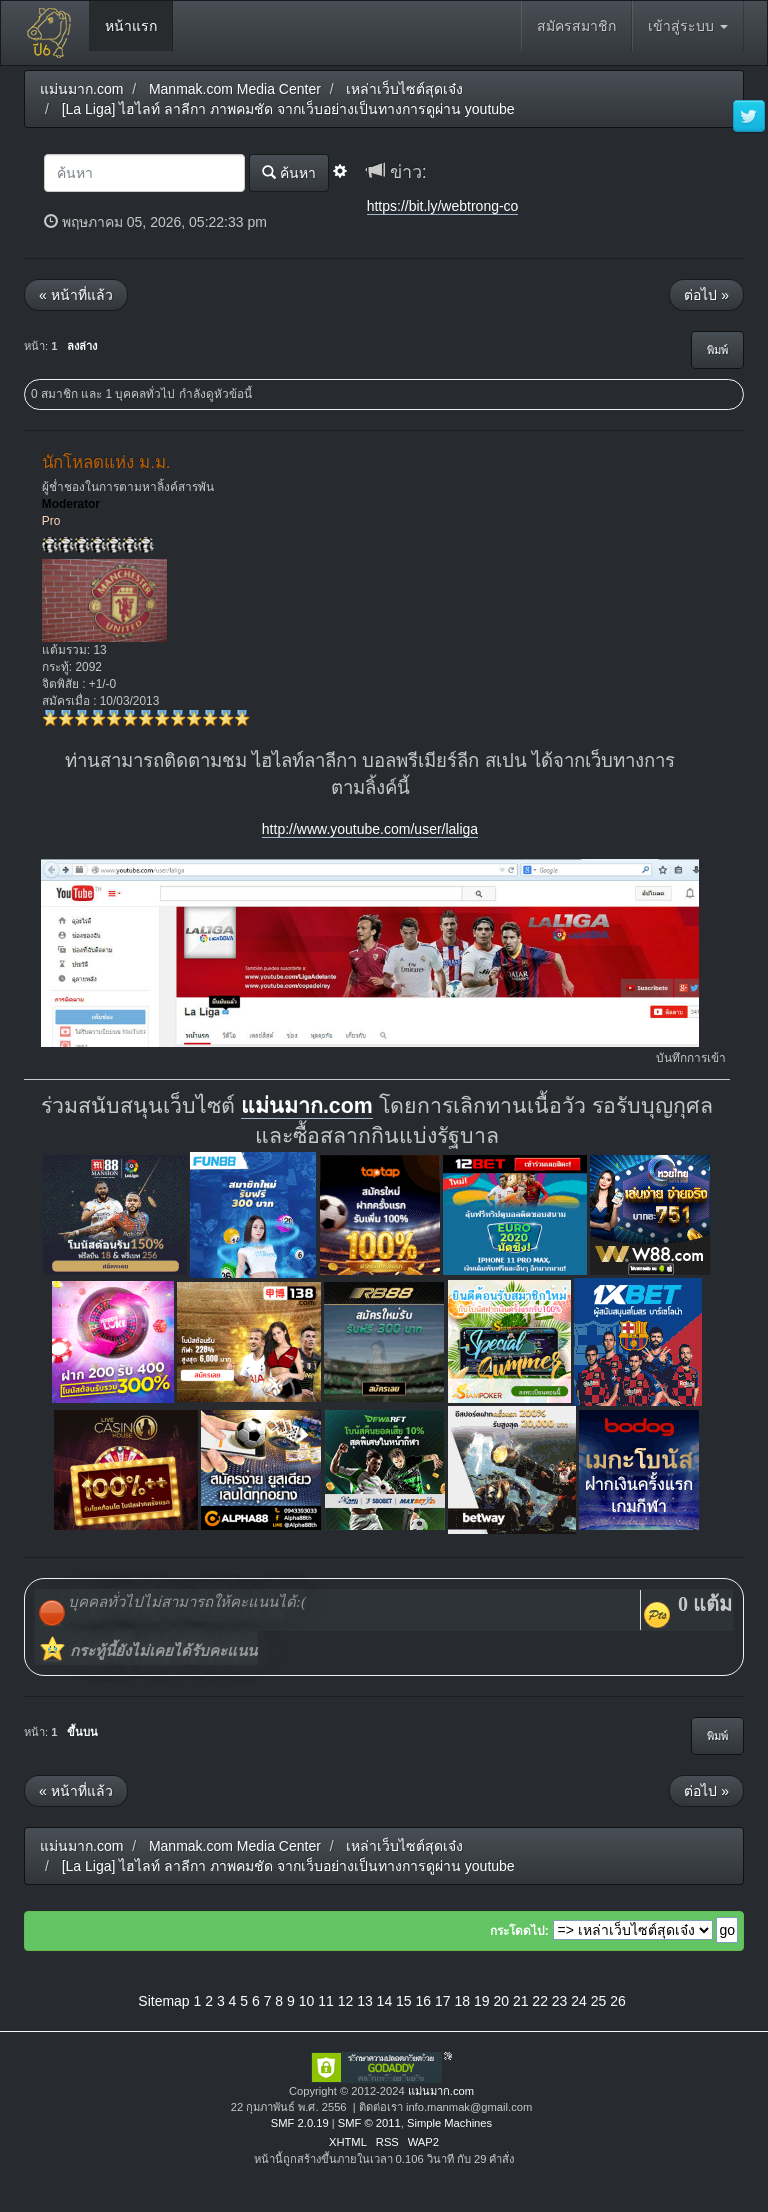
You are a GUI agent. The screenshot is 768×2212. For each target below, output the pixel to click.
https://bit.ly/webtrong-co (443, 206)
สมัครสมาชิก (576, 26)
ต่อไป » (706, 295)
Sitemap (163, 2001)
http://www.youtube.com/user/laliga (370, 829)
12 (346, 2001)
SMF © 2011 (369, 2123)
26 (618, 2001)
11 (326, 2001)
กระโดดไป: (519, 1931)
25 (599, 2001)
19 (482, 2001)
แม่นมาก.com (307, 1106)
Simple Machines (449, 2123)
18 (462, 2001)
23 (560, 2001)
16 (424, 2001)
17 (443, 2001)
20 (501, 2001)
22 (540, 2001)
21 (521, 2001)
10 (307, 2001)
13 (365, 2001)
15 (404, 2001)
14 (385, 2001)
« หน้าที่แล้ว (76, 295)
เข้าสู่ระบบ (688, 26)
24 (579, 2001)
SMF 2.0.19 (300, 2123)
